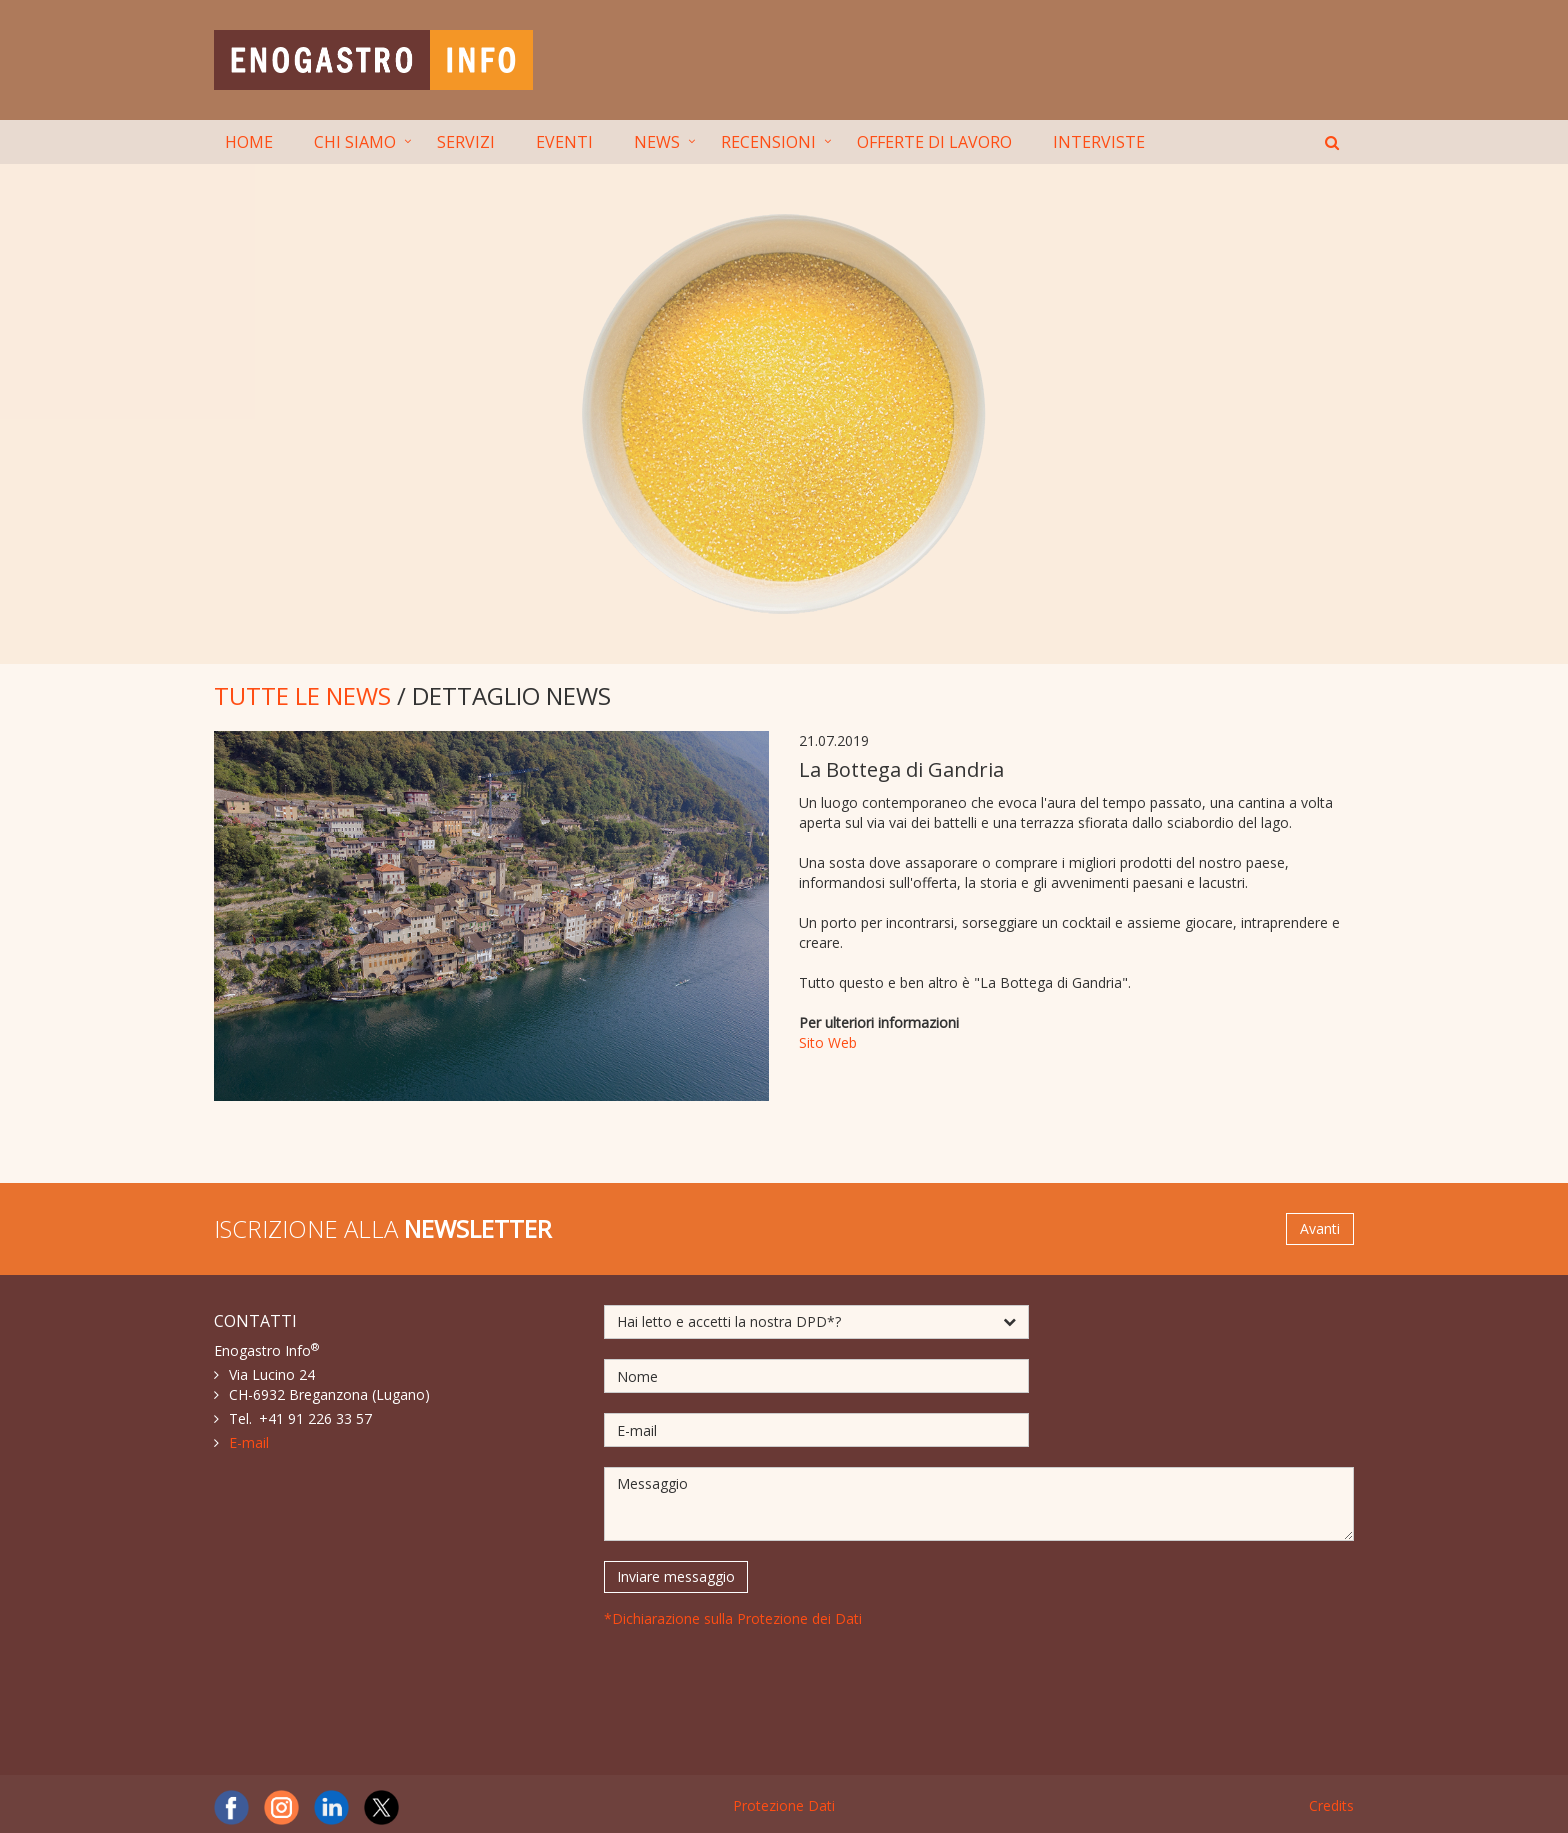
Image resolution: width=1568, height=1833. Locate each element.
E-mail (249, 1442)
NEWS (657, 142)
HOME (249, 142)
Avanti (1320, 1228)
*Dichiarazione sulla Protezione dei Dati (733, 1618)
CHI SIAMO (355, 142)
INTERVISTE (1099, 142)
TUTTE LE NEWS (302, 695)
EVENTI (564, 142)
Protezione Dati (784, 1805)
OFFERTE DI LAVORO (934, 142)
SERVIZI (466, 142)
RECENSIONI (768, 142)
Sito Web (828, 1042)
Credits (1331, 1805)
